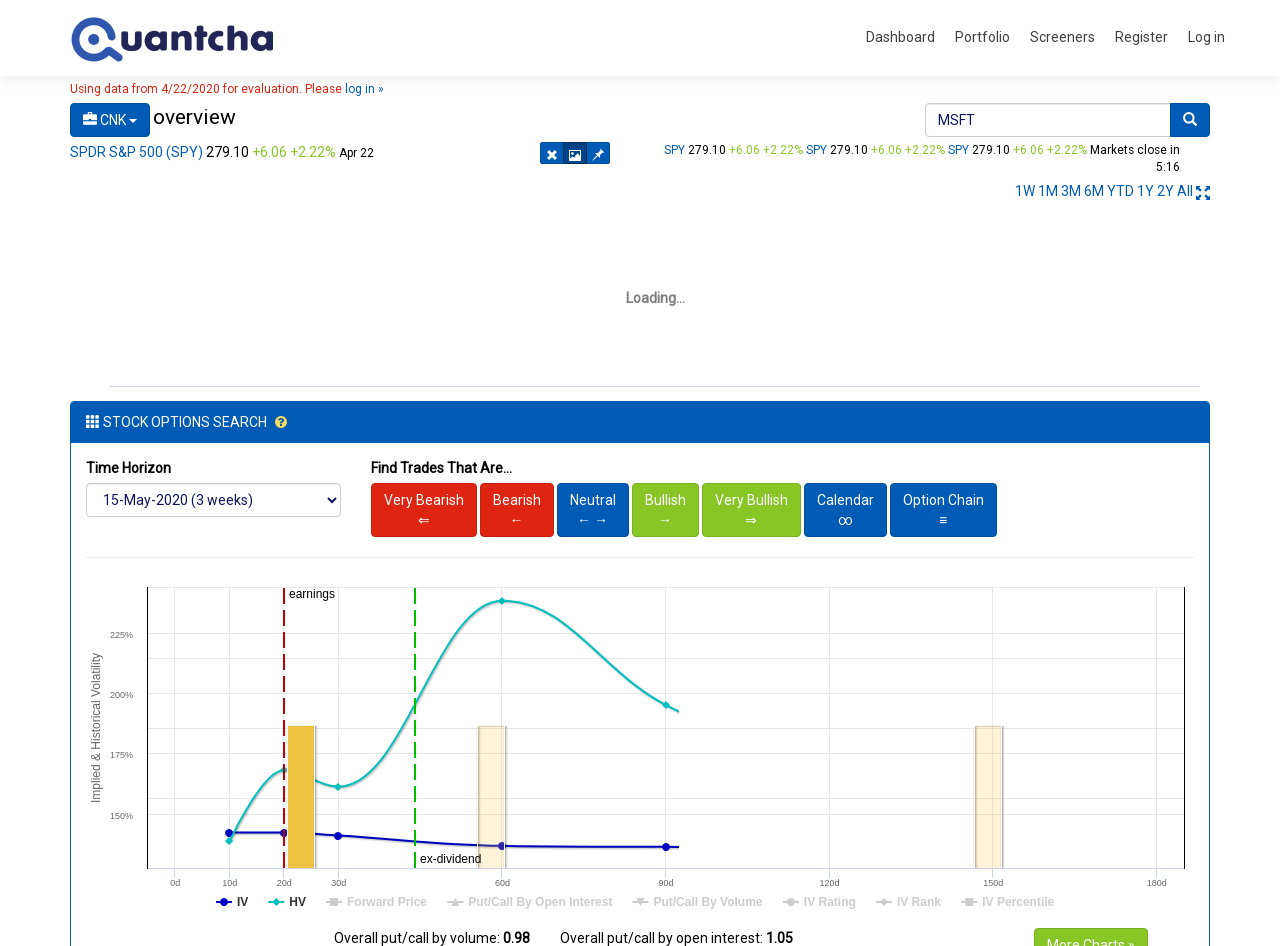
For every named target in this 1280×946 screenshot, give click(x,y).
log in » (364, 89)
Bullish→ (665, 510)
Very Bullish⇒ (751, 510)
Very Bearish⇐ (424, 510)
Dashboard (900, 37)
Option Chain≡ (943, 510)
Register (1141, 37)
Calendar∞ (845, 510)
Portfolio (982, 37)
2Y (1165, 191)
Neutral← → (593, 510)
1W (1025, 191)
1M (1048, 191)
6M (1094, 191)
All (1185, 191)
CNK (110, 120)
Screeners (1062, 37)
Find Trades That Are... (441, 468)
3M (1071, 191)
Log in (1206, 37)
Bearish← (517, 510)
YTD (1120, 191)
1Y (1145, 191)
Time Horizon (128, 468)
